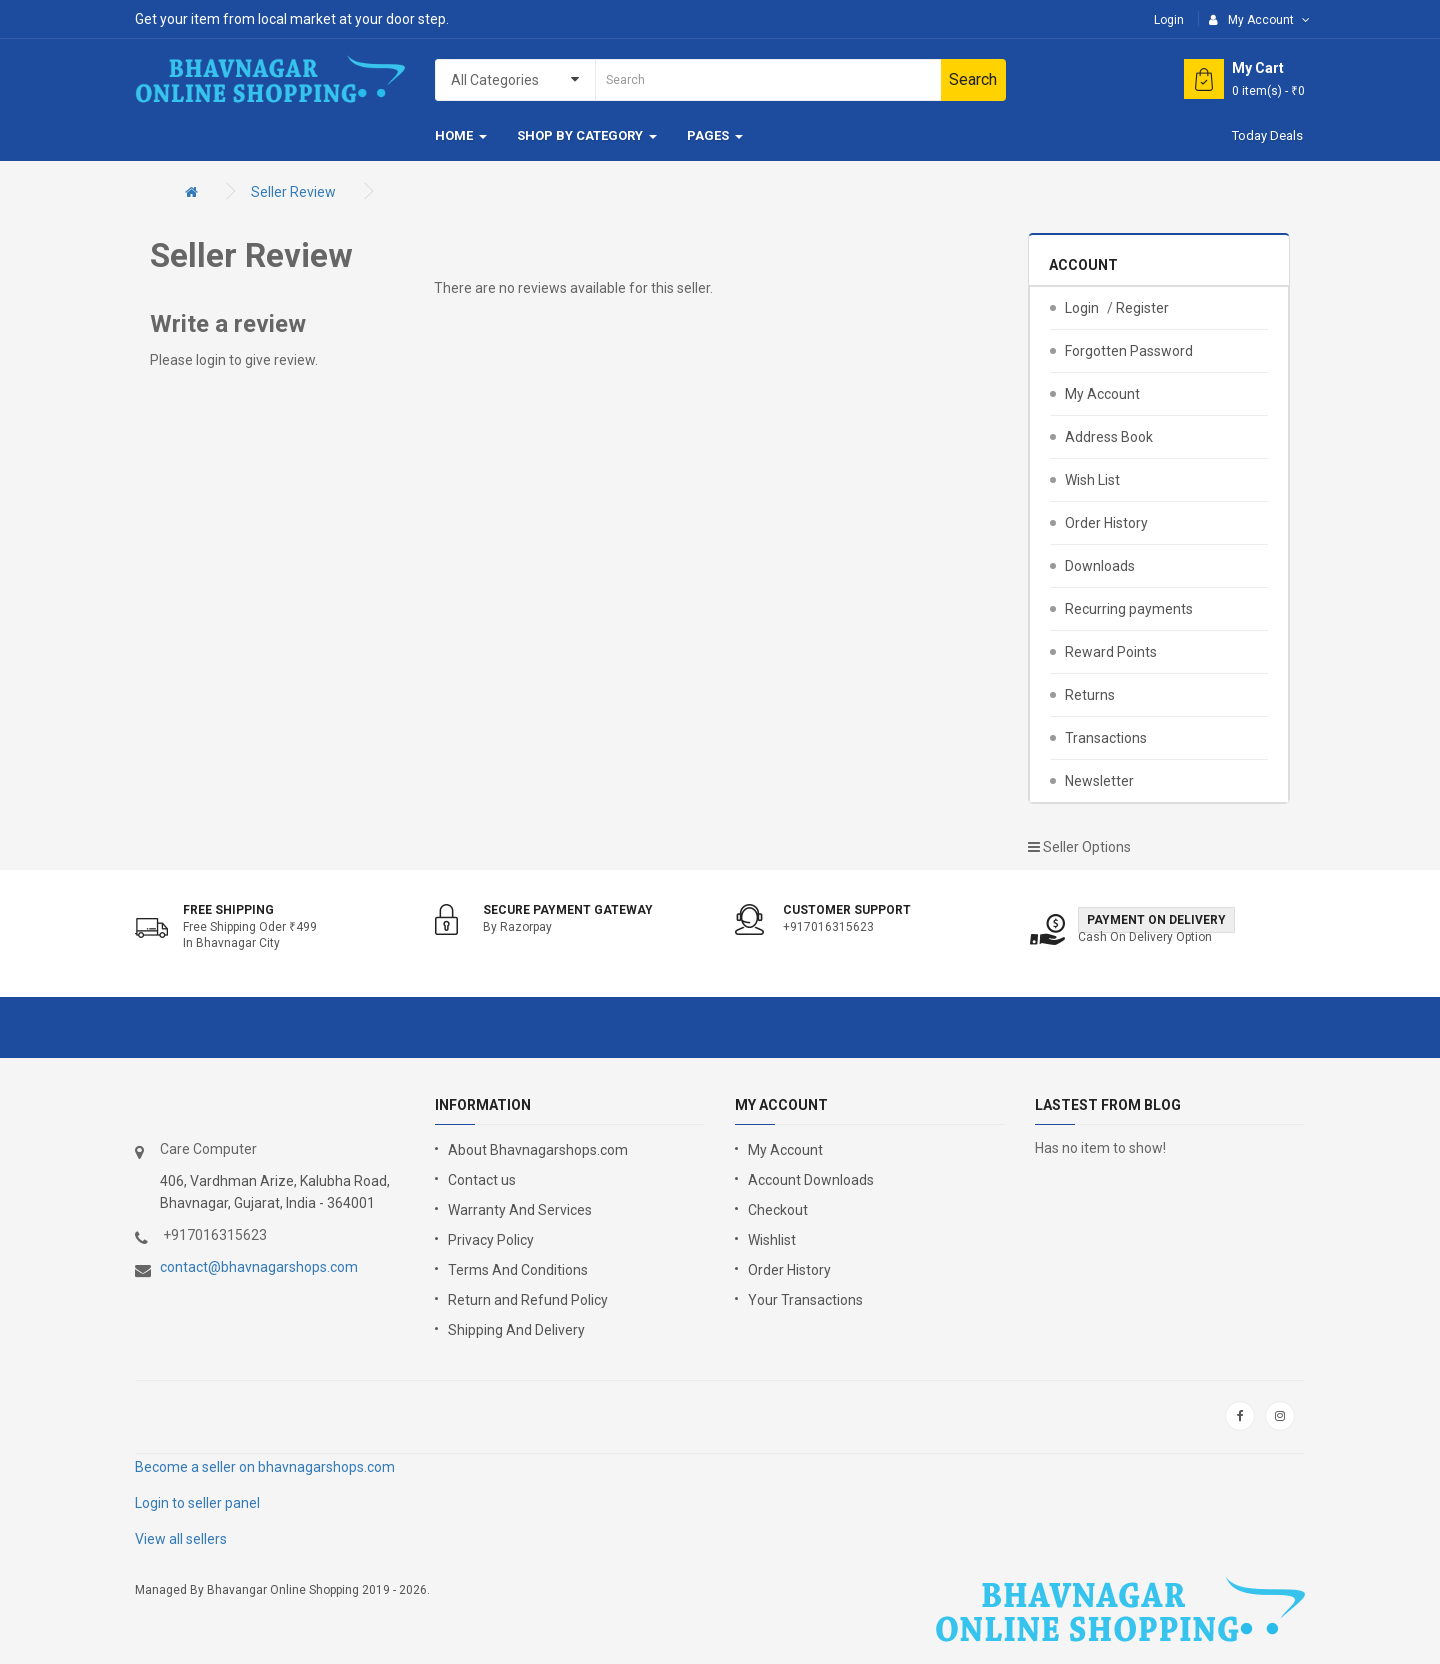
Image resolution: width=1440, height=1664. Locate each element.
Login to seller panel (197, 1503)
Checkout (778, 1210)
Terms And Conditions (518, 1270)
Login (1169, 20)
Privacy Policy (491, 1240)
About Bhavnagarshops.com (538, 1150)
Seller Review (293, 192)
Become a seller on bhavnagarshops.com (265, 1467)
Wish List (1092, 480)
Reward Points (1111, 652)
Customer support (847, 910)
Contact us (482, 1180)
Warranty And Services (520, 1210)
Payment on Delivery (1156, 920)
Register (1142, 308)
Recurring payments (1129, 609)
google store (187, 1416)
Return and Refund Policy (528, 1300)
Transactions (1106, 738)
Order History (1106, 523)
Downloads (1100, 566)
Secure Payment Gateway (568, 910)
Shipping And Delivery (516, 1330)
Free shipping (228, 910)
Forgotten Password (1129, 351)
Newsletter (1099, 781)
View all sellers (181, 1539)
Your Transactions (805, 1300)
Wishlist (772, 1240)
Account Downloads (811, 1180)
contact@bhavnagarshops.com (259, 1267)
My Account (1102, 394)
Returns (1090, 695)
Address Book (1109, 437)
